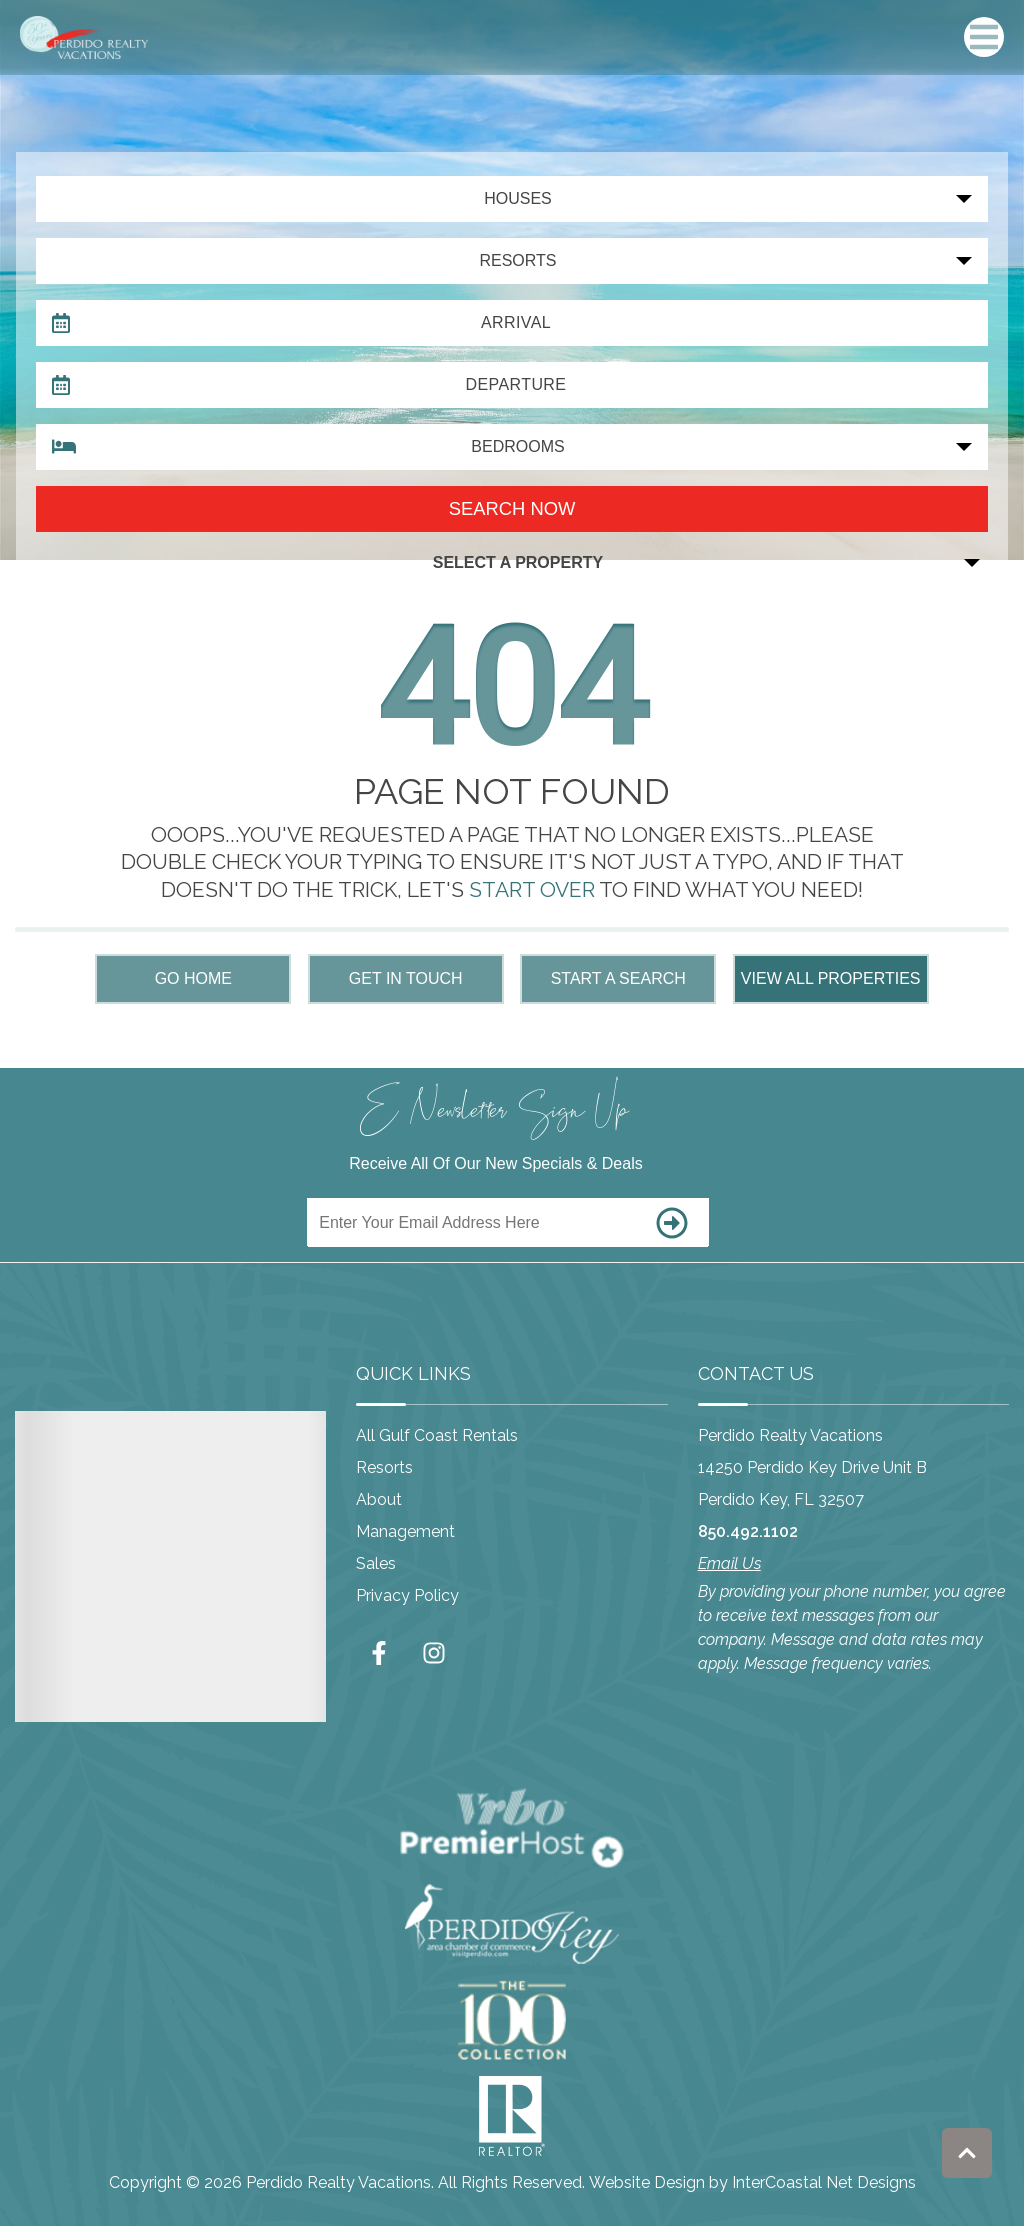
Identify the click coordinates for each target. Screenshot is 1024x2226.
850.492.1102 (748, 1531)
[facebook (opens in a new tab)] (382, 1653)
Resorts (384, 1467)
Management (405, 1531)
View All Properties (831, 978)
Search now (512, 508)
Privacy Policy (407, 1595)
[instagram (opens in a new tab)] (434, 1653)
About (379, 1499)
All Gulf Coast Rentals (437, 1435)
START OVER (532, 889)
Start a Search (618, 978)
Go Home (193, 978)
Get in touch (406, 978)
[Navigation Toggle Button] (984, 37)
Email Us (729, 1563)
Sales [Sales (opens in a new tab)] (376, 1563)
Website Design (647, 2182)
